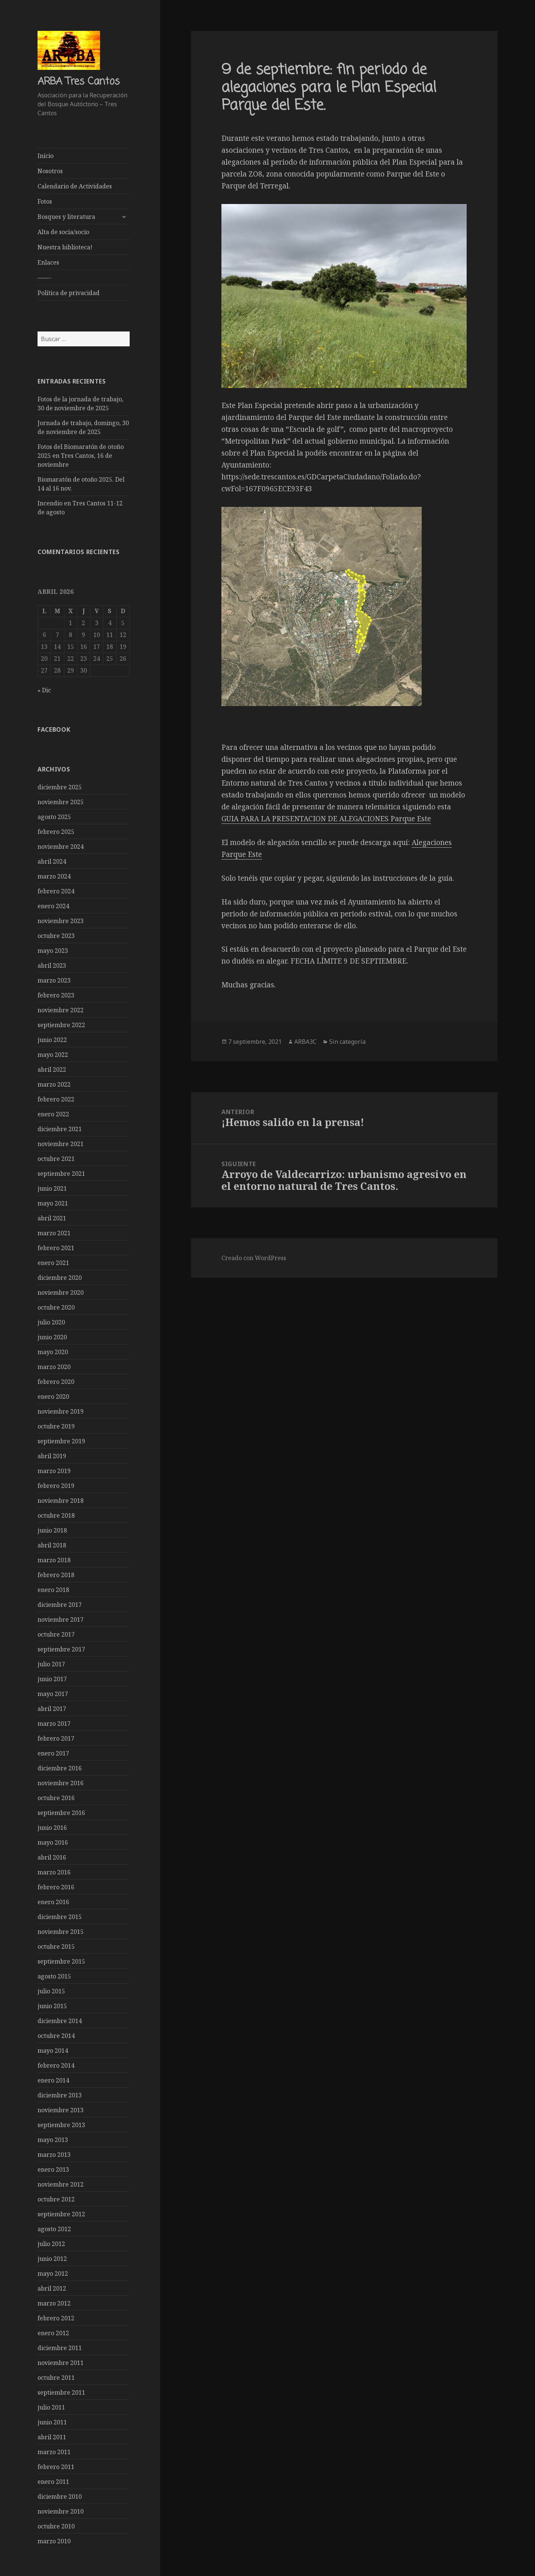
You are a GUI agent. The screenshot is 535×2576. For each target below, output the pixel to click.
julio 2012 (51, 2243)
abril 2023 (52, 965)
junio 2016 (52, 1827)
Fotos (45, 201)
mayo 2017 (53, 1693)
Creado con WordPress (253, 1258)
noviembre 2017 (61, 1619)
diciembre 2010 (60, 2496)
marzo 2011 (54, 2451)
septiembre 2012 (61, 2214)
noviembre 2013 (61, 2110)
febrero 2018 (56, 1574)
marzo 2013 (54, 2154)
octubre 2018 (56, 1515)
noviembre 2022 (61, 1010)
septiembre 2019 (61, 1441)
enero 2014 (53, 2080)
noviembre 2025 (61, 801)
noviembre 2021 (61, 1143)
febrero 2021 (56, 1247)
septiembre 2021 (61, 1173)
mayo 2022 (53, 1054)
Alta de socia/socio (63, 232)
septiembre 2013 (61, 2124)
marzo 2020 (54, 1366)
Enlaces (48, 262)
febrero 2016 (56, 1887)
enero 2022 (53, 1114)
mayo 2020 (53, 1351)
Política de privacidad (69, 293)
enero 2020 (53, 1396)
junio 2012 (52, 2258)
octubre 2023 (56, 935)
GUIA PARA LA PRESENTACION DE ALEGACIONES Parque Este (326, 818)
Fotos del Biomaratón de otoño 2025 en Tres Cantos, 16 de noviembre (81, 456)
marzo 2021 (54, 1233)
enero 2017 (53, 1753)
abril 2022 (52, 1069)
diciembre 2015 (60, 1916)
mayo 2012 (53, 2273)
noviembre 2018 (61, 1500)
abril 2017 (52, 1708)
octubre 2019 (56, 1426)
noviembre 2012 (61, 2184)
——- (45, 278)
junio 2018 (52, 1530)
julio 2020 (51, 1322)
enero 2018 (53, 1589)
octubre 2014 (56, 2035)
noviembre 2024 (61, 846)
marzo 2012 (54, 2303)
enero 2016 (53, 1901)
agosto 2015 (54, 1976)
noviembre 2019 (61, 1411)
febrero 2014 (56, 2065)
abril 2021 (52, 1218)
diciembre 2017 (60, 1604)
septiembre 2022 (61, 1024)
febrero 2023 (56, 995)
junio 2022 (52, 1039)
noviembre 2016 (61, 1783)
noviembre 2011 (61, 2362)
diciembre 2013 (60, 2095)
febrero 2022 (56, 1099)
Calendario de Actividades (75, 186)
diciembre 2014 (60, 2020)
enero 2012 (53, 2333)
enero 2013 (53, 2169)
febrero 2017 (56, 1738)
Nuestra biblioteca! (65, 247)
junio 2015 (52, 2005)
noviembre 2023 (61, 920)
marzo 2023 (54, 980)
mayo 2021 (53, 1203)
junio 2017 (52, 1678)
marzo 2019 (54, 1470)
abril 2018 (52, 1545)
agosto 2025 (54, 816)
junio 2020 (52, 1337)
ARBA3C (305, 1042)
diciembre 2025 (60, 787)
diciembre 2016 (60, 1768)
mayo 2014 (53, 2050)
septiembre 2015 (61, 1961)
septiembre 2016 (61, 1812)
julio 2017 (51, 1664)
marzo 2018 (54, 1560)
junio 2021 (52, 1188)
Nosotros (50, 171)
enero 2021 (53, 1262)
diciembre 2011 (60, 2347)
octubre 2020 (56, 1307)
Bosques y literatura (66, 217)
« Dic (44, 690)
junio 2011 (52, 2422)
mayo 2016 (53, 1842)
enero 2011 (53, 2481)
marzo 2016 (54, 1872)
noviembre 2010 (61, 2511)
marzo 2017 (54, 1723)
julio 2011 (51, 2407)
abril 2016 (52, 1857)
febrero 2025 (56, 831)
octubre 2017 (56, 1634)
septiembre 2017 (61, 1649)
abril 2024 (52, 861)
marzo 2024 (54, 876)
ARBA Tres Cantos (79, 81)
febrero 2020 (56, 1381)
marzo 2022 (54, 1084)
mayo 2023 (53, 950)
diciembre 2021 (60, 1128)
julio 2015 (51, 1991)
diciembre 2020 (60, 1277)
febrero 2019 (56, 1485)
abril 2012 (52, 2288)
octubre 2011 (56, 2377)
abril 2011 (52, 2437)
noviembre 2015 (61, 1931)
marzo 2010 (54, 2541)
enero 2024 (53, 906)
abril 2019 (52, 1456)
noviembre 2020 (61, 1292)
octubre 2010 (56, 2526)
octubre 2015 (56, 1946)
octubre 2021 (56, 1158)
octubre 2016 (56, 1797)
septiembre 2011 (61, 2392)
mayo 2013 (53, 2139)
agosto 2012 (54, 2228)
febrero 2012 (56, 2318)
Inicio (46, 156)
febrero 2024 (56, 891)
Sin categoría (347, 1042)
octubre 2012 (56, 2199)
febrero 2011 (56, 2466)
